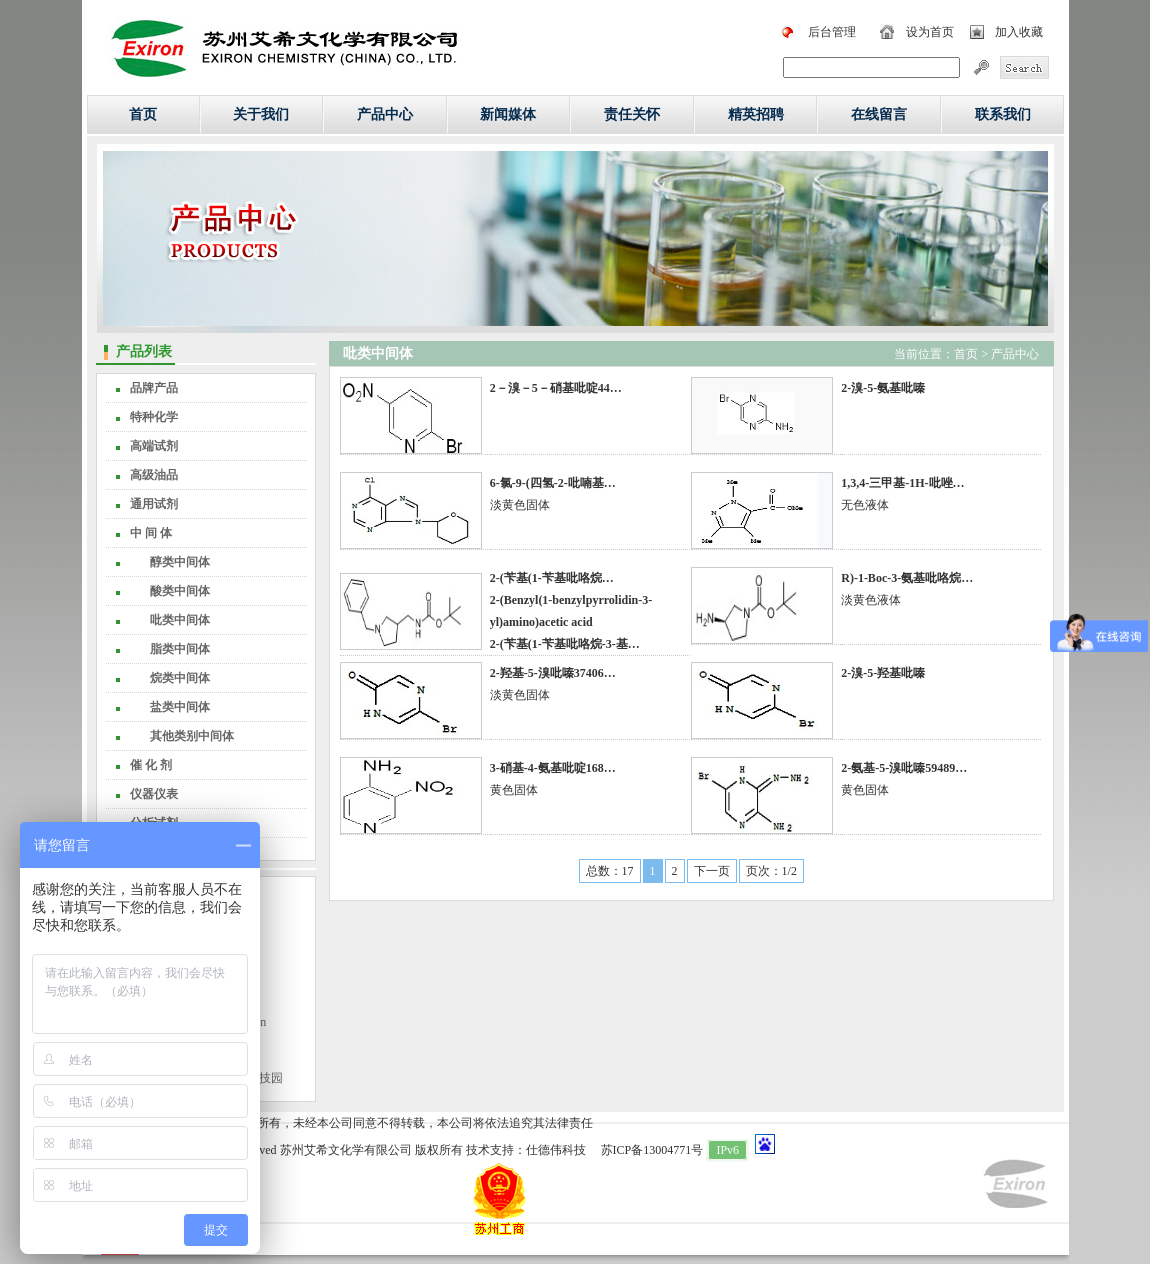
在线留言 (879, 114)
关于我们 (261, 114)
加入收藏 (1019, 32)
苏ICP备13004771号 (652, 1150)
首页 (143, 114)
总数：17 (610, 871)
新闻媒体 (508, 114)
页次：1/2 (771, 871)
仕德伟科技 (556, 1150)
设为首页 (930, 32)
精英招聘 (756, 114)
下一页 (712, 871)
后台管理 (832, 32)
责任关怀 (632, 114)
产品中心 (385, 114)
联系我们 (1003, 114)
